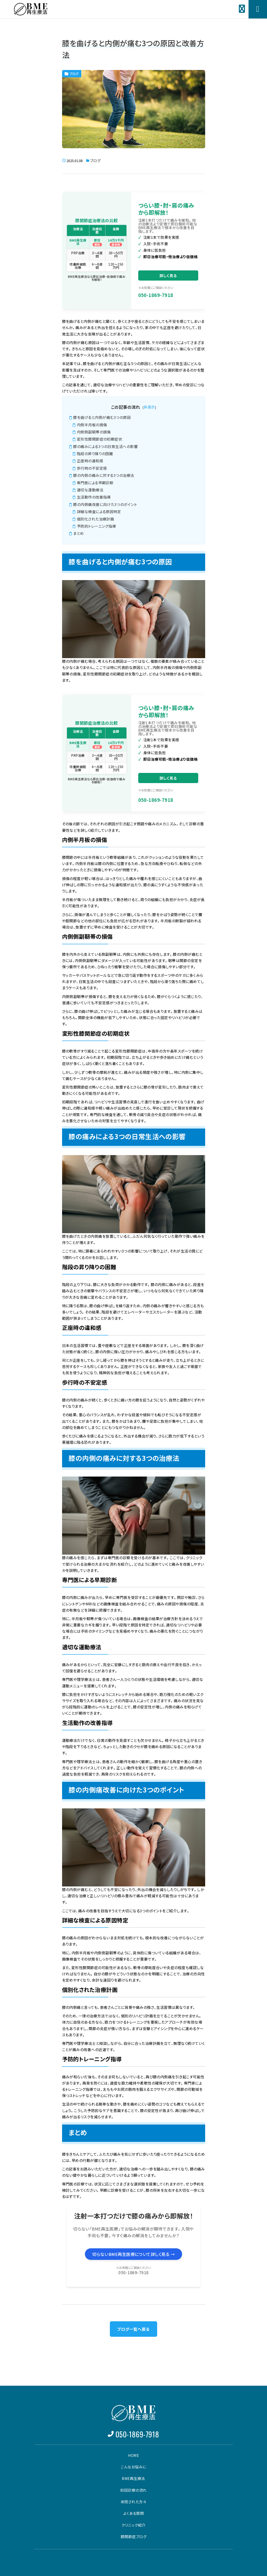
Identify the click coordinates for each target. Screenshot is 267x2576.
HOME (133, 2455)
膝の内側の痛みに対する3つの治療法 (103, 475)
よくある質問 (133, 2513)
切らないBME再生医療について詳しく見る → (133, 2254)
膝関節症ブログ (133, 2536)
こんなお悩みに (133, 2467)
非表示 (149, 407)
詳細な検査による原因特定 (99, 511)
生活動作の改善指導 (94, 497)
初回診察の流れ (133, 2490)
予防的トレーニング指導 (96, 526)
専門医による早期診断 (95, 482)
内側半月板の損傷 (92, 424)
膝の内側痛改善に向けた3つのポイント (105, 504)
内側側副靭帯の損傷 (94, 432)
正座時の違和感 (90, 460)
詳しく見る (168, 275)
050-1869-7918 (155, 295)
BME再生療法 (133, 2478)
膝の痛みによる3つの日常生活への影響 (105, 446)
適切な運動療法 (90, 490)
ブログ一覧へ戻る (133, 2329)
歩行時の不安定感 (92, 468)
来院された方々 (133, 2501)
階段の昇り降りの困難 (95, 453)
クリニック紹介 (133, 2525)
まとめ (78, 533)
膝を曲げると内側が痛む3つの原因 (102, 417)
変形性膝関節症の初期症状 (99, 439)
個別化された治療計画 (95, 519)
